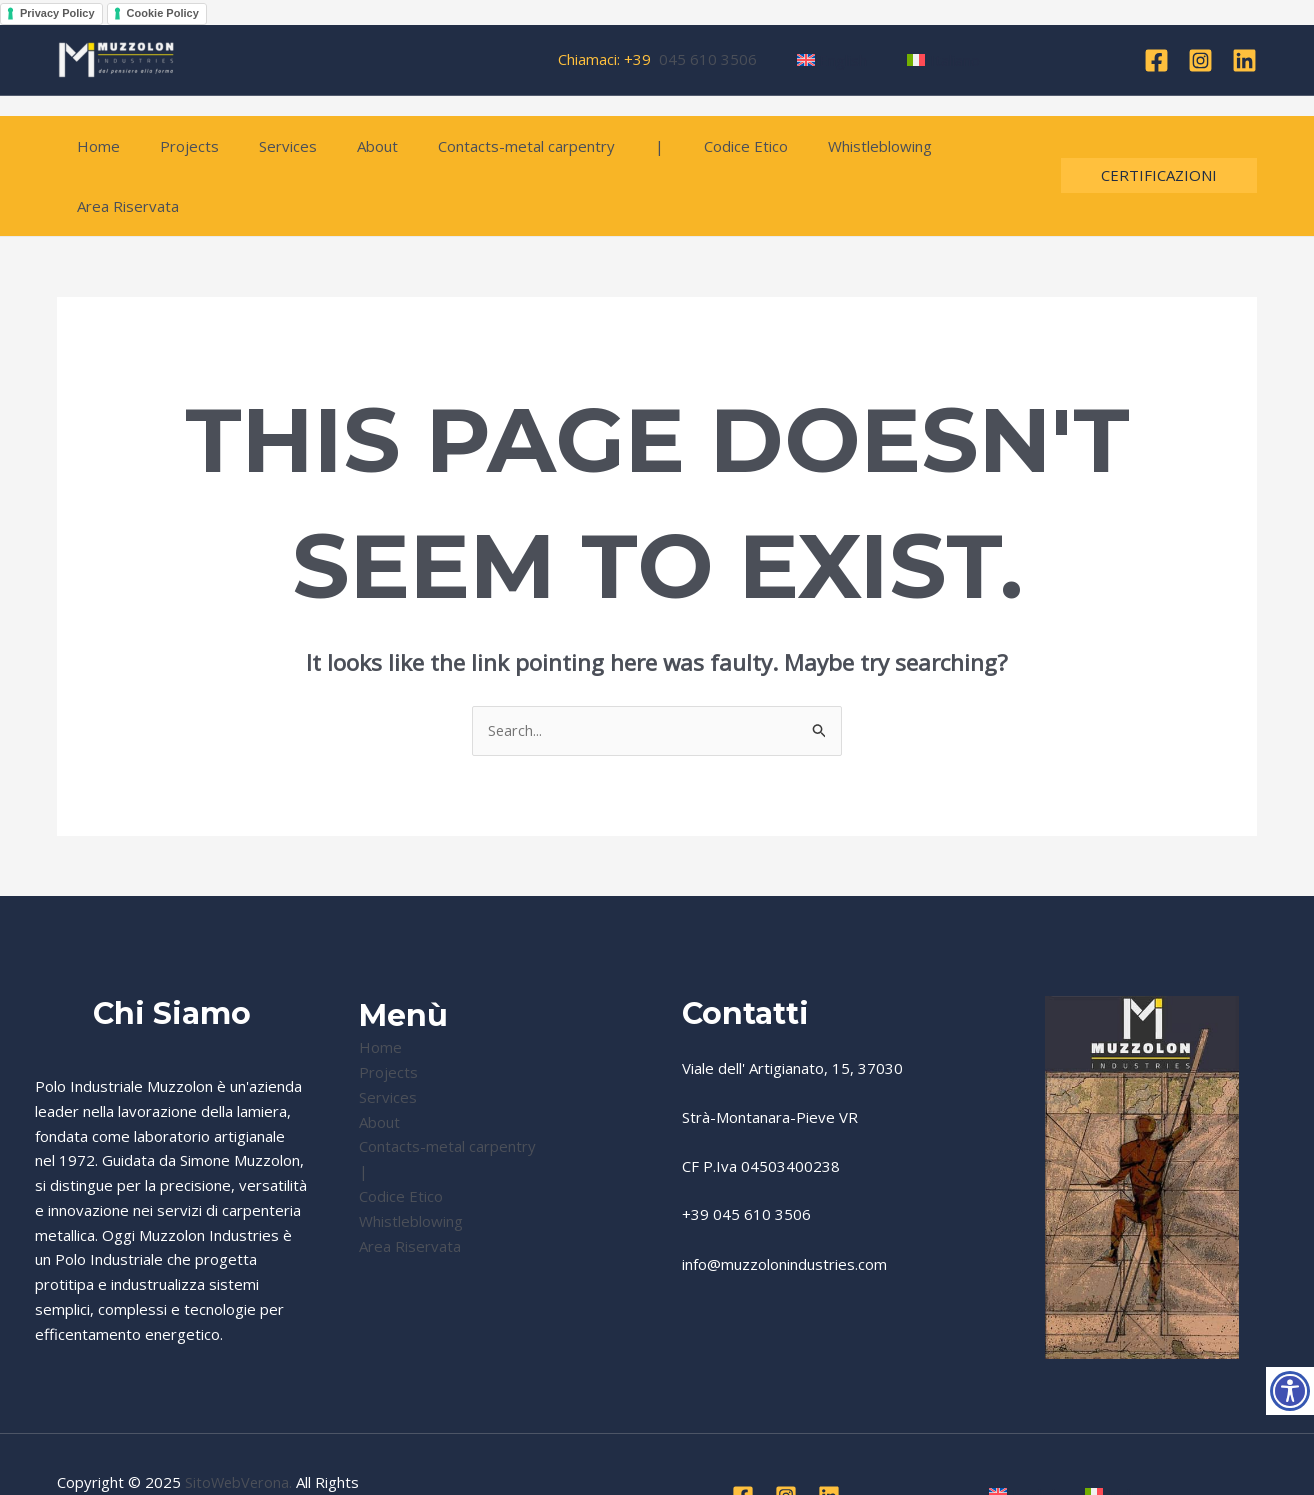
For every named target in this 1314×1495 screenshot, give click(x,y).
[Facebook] (1156, 60)
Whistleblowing (805, 146)
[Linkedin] (1244, 60)
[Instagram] (1200, 60)
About (342, 146)
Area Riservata (938, 146)
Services (263, 146)
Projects (174, 146)
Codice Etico (681, 146)
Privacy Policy (57, 13)
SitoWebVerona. (240, 1423)
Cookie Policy (163, 13)
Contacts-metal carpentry (481, 146)
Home (93, 146)
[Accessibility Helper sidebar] (1290, 1391)
